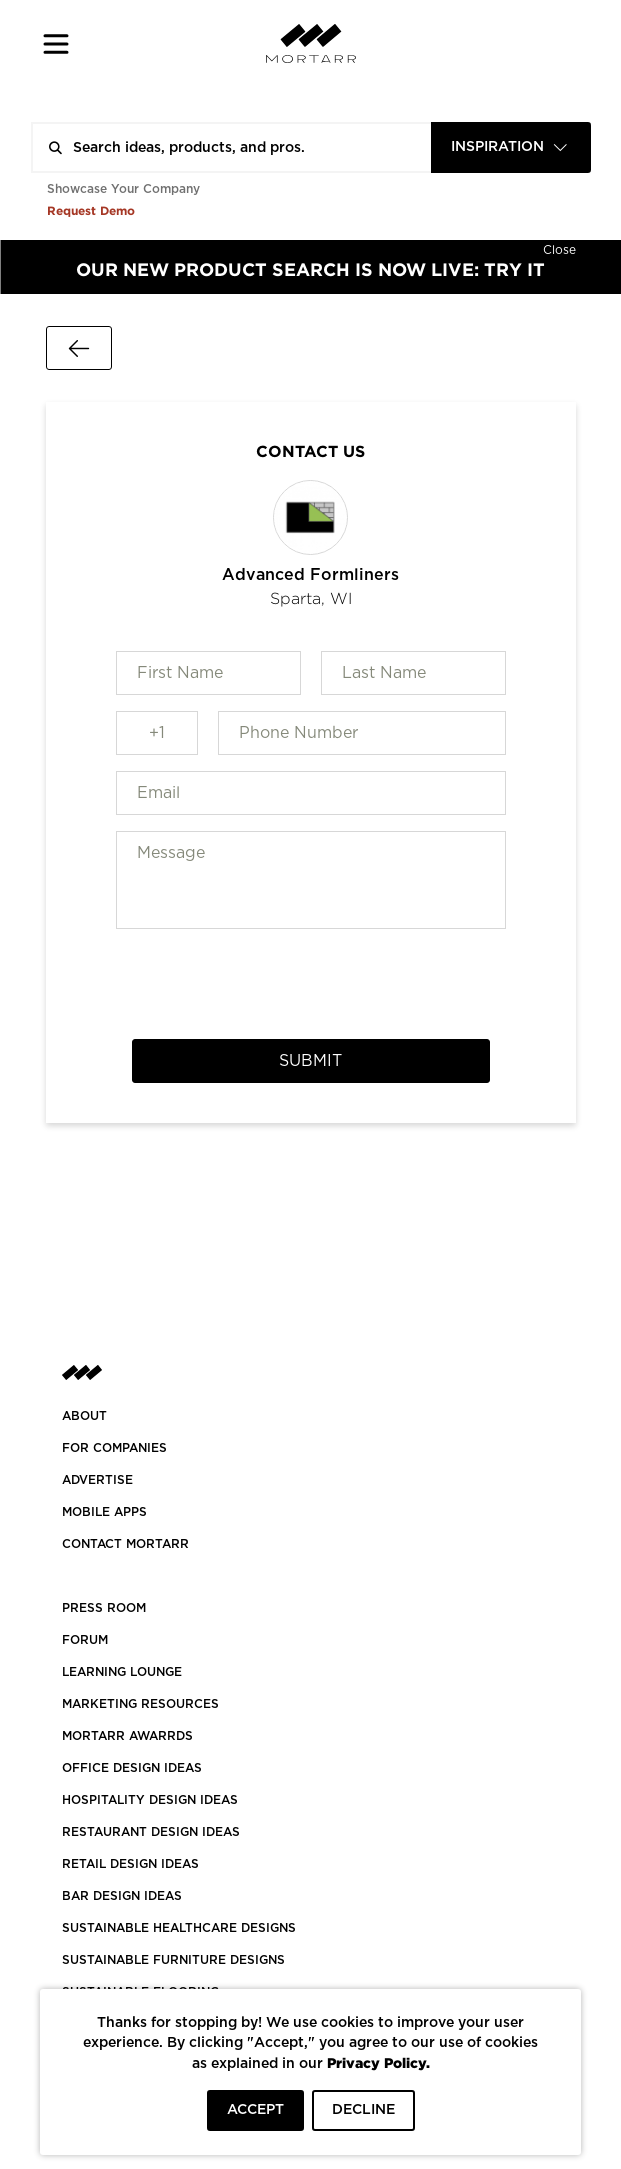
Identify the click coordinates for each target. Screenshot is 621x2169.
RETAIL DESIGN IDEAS (130, 1864)
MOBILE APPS (104, 1512)
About (84, 1416)
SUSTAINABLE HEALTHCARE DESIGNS (179, 1928)
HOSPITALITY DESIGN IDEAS (150, 1800)
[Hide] (559, 248)
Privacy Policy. (378, 2062)
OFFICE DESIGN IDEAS (132, 1768)
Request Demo (91, 210)
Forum (85, 1640)
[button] (56, 43)
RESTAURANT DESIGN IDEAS (151, 1832)
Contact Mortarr (125, 1544)
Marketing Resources (140, 1704)
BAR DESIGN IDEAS (122, 1896)
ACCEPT (255, 2110)
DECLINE (363, 2110)
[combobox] (511, 147)
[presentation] (311, 984)
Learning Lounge (122, 1672)
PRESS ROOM (104, 1608)
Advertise (97, 1480)
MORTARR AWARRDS (127, 1736)
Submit (310, 1061)
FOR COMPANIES (114, 1448)
